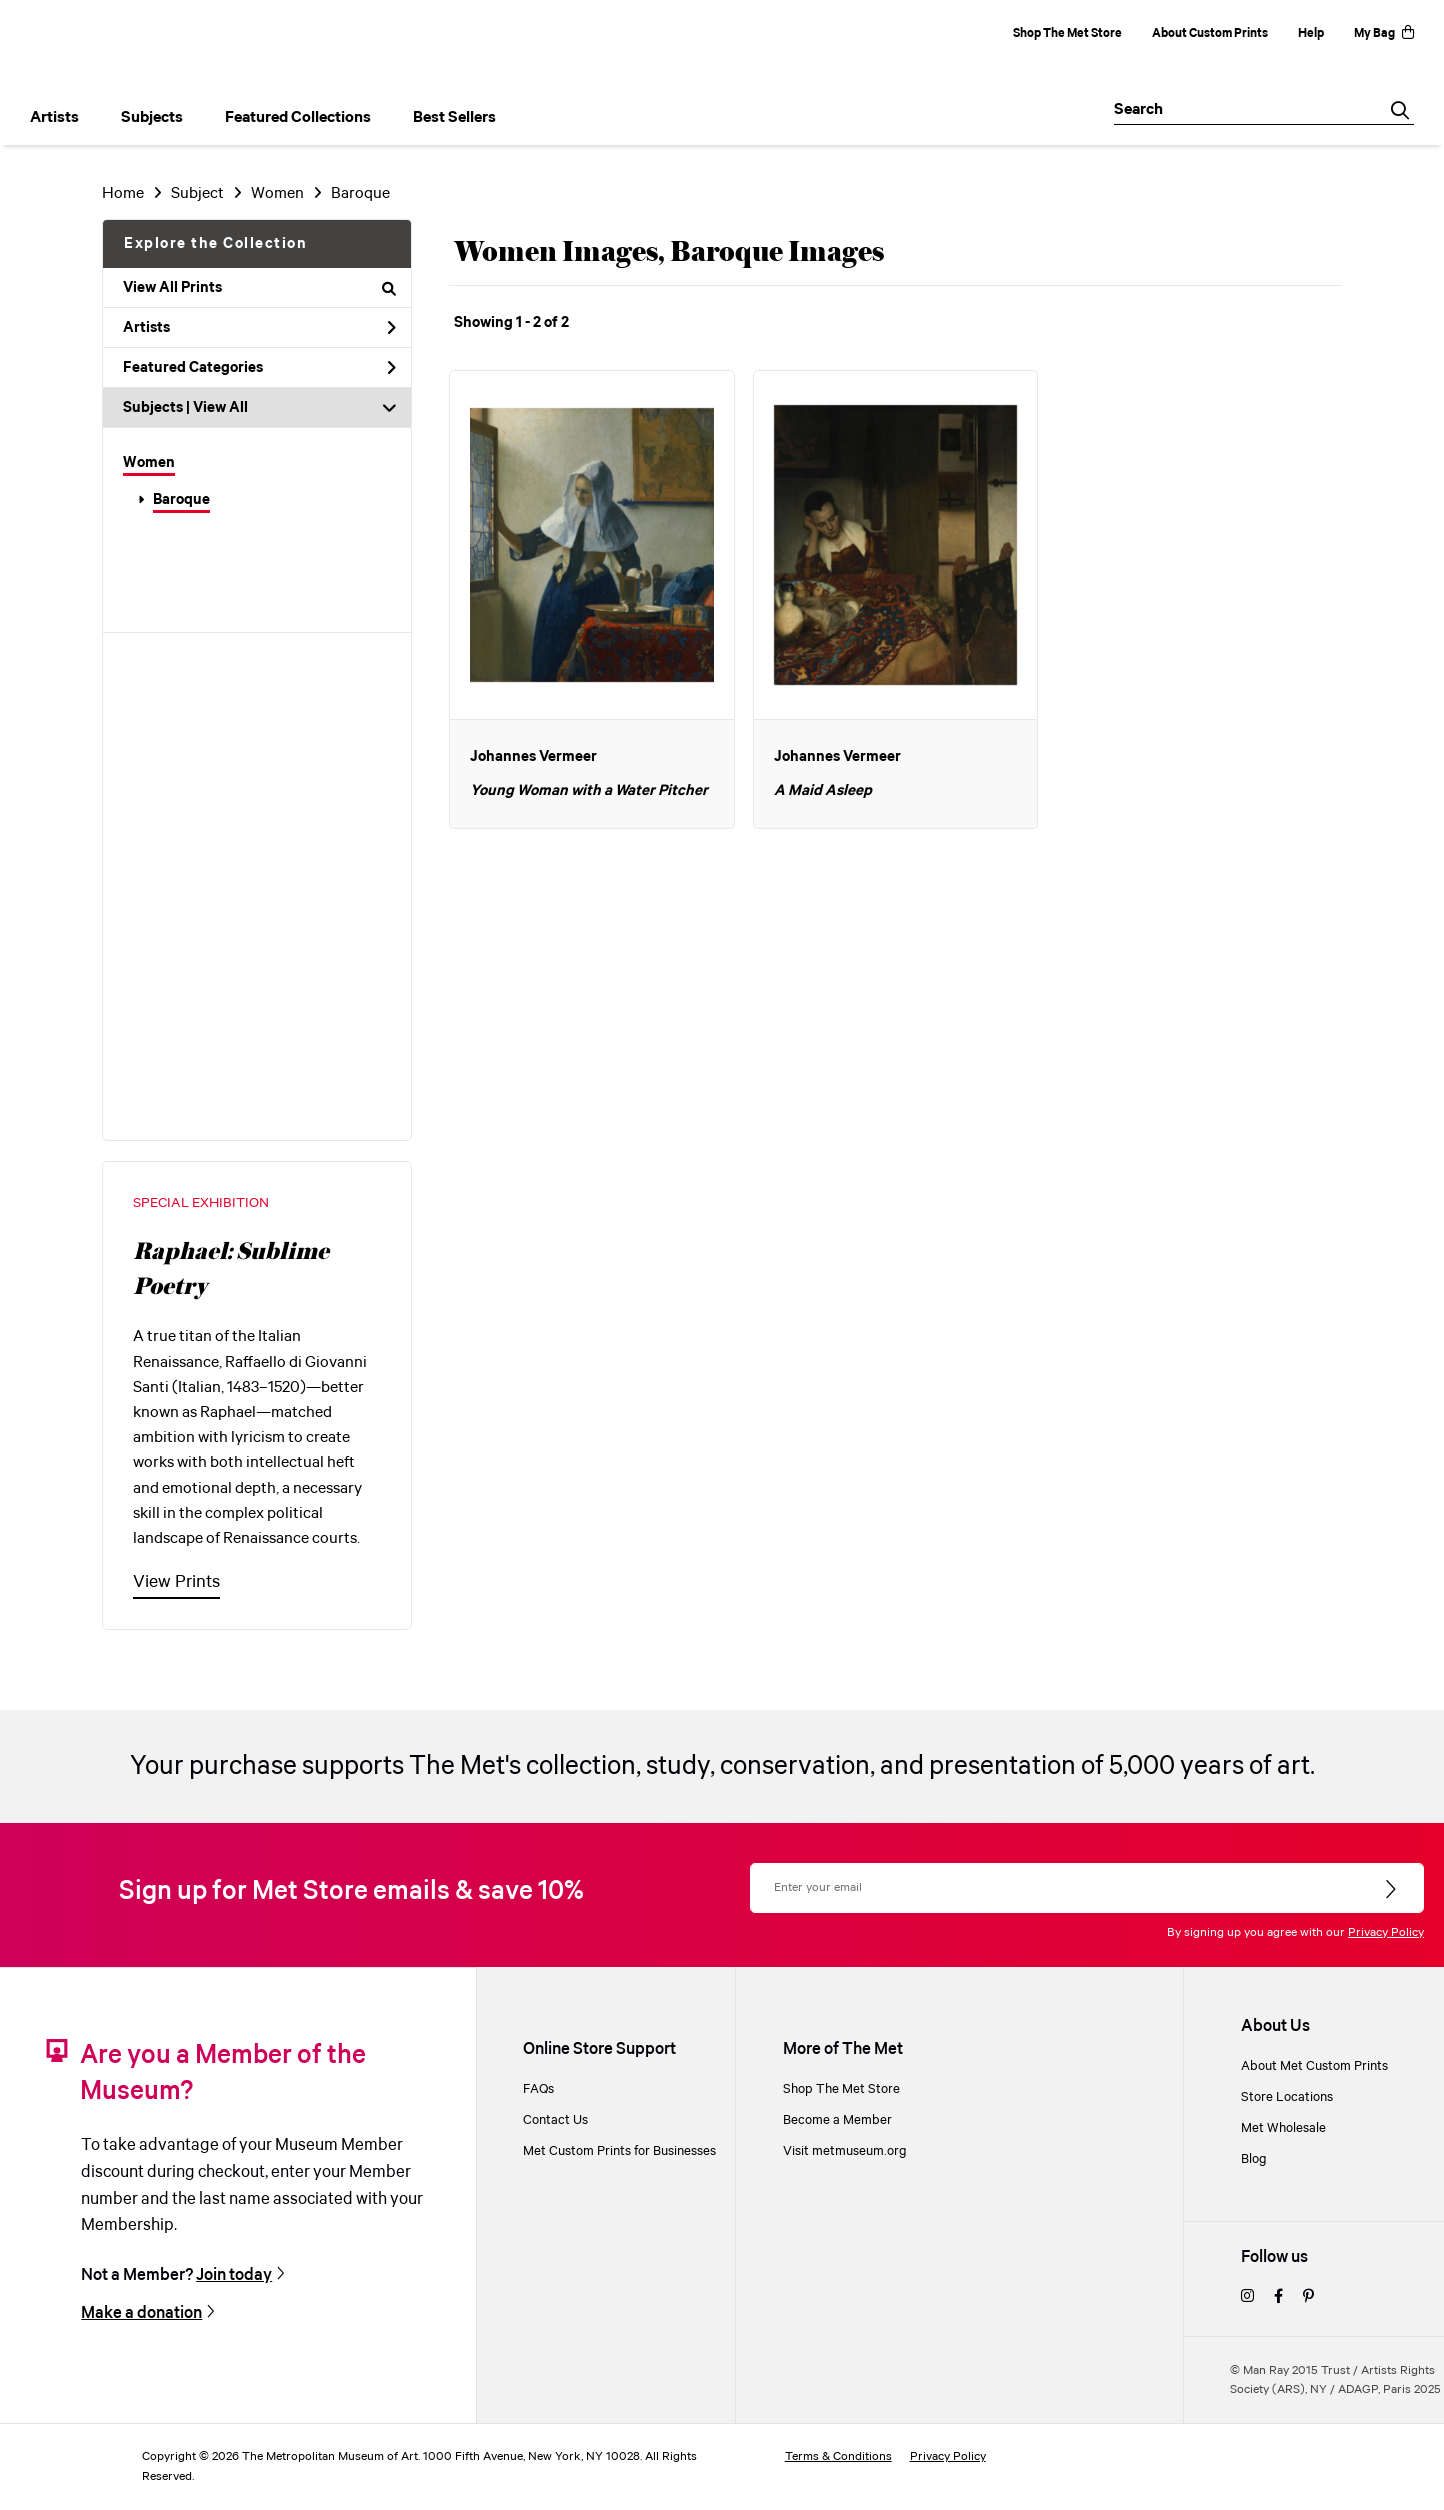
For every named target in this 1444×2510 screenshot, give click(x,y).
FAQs (538, 2089)
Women (149, 463)
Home (123, 193)
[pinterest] (1308, 2297)
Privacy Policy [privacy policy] (948, 2456)
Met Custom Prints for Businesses (619, 2151)
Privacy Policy (1386, 1932)
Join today (234, 2275)
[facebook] (1278, 2297)
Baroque (181, 500)
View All (220, 408)
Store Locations (1287, 2097)
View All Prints (259, 288)
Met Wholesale (1283, 2128)
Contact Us (555, 2120)
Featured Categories (259, 368)
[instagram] (1247, 2297)
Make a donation (141, 2313)
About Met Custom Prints (1314, 2066)
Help (1311, 33)
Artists (259, 328)
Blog (1254, 2159)
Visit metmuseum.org (845, 2151)
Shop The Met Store (1067, 33)
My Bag (1384, 33)
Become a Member (837, 2120)
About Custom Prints (1210, 33)
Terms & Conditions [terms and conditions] (838, 2456)
